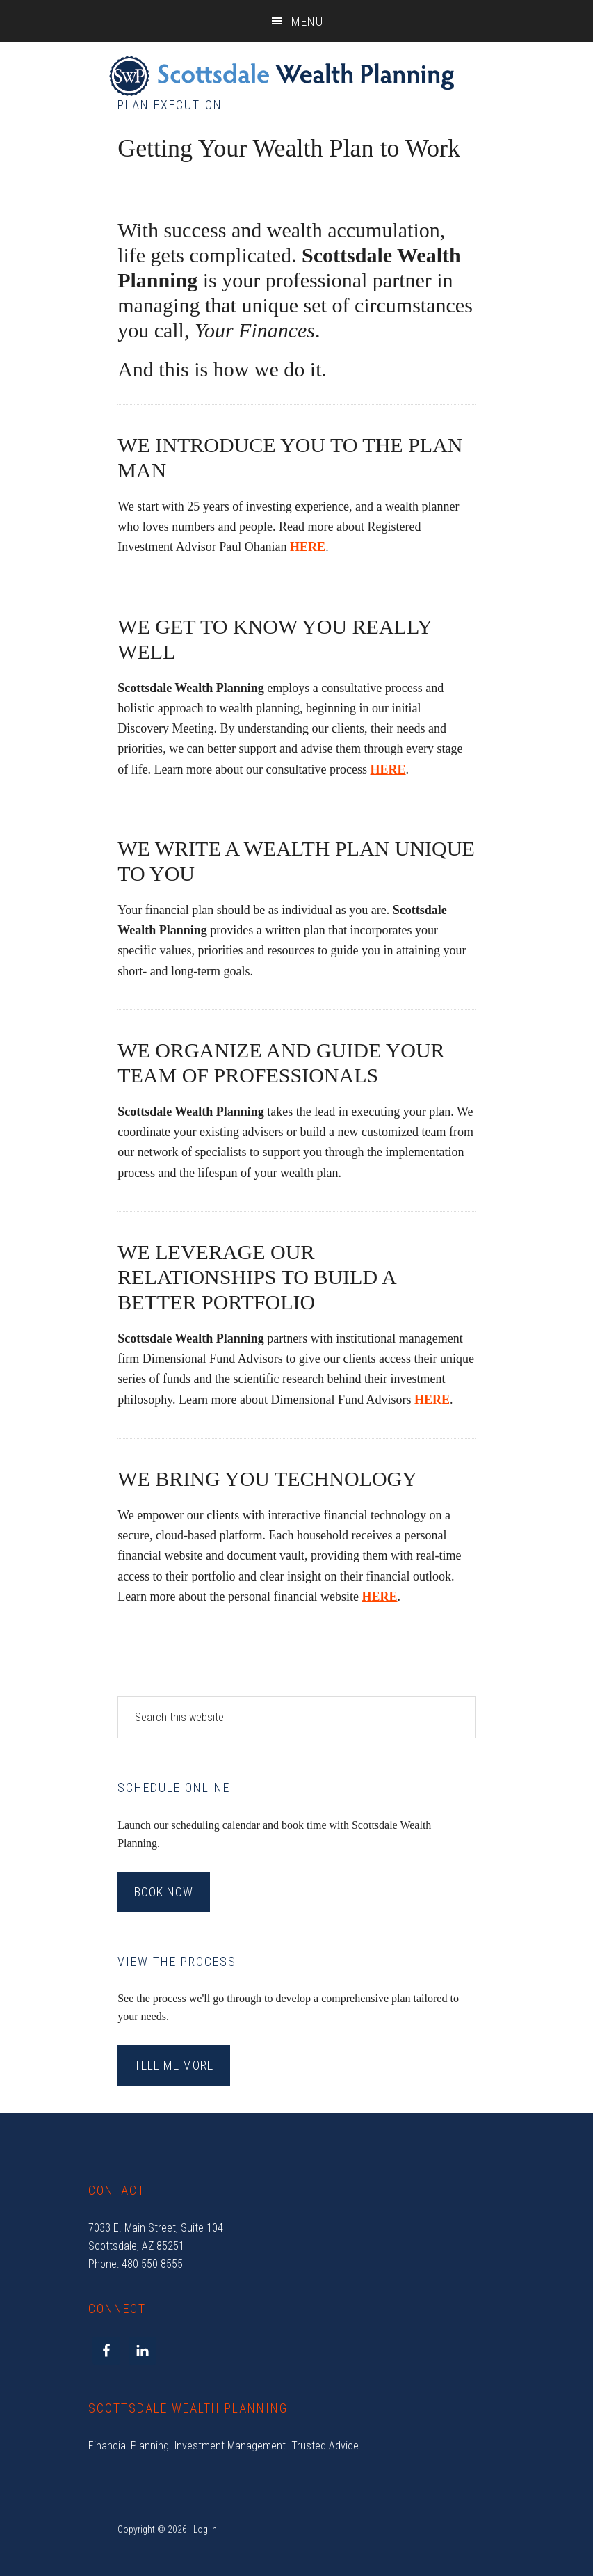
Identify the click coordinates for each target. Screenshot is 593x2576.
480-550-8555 (152, 2264)
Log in (205, 2529)
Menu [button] (307, 21)
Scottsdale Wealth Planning (281, 76)
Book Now (163, 1892)
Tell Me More (173, 2065)
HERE (388, 769)
